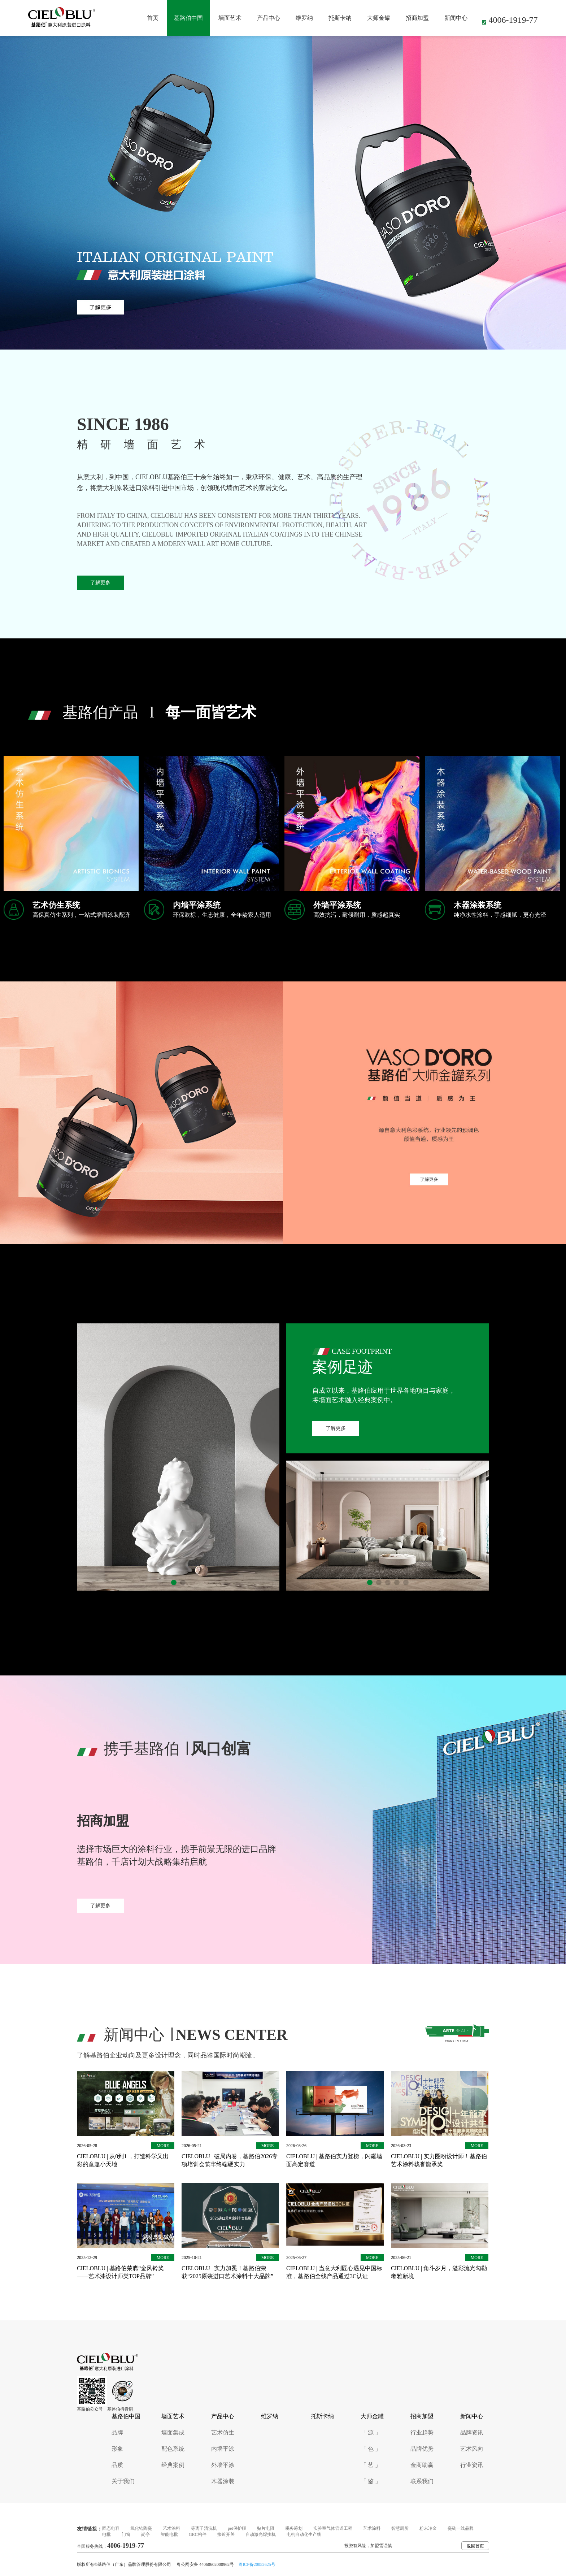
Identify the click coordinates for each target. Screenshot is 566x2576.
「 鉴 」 (371, 2481)
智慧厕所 (400, 2528)
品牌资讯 (471, 2432)
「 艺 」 (371, 2465)
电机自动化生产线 (304, 2534)
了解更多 (100, 582)
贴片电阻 (265, 2528)
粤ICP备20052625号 (256, 2564)
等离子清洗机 (204, 2528)
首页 (152, 18)
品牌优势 (422, 2449)
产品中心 (268, 18)
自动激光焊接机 (260, 2534)
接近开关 (226, 2534)
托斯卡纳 (340, 18)
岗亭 (145, 2534)
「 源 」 (371, 2432)
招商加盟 (417, 18)
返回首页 (475, 2546)
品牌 (117, 2432)
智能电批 (169, 2534)
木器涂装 (222, 2481)
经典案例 (172, 2465)
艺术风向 (471, 2449)
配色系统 (172, 2449)
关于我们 (123, 2481)
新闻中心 (455, 18)
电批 (106, 2534)
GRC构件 (197, 2534)
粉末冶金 (428, 2528)
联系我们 (422, 2481)
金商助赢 (422, 2465)
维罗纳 (304, 18)
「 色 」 (371, 2449)
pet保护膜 (237, 2528)
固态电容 (110, 2528)
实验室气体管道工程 (332, 2528)
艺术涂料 (171, 2528)
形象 (117, 2449)
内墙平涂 (222, 2449)
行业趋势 (422, 2432)
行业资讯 (471, 2465)
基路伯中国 (188, 18)
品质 (117, 2465)
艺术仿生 (222, 2432)
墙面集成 (172, 2432)
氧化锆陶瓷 (141, 2528)
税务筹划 (293, 2528)
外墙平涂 (222, 2465)
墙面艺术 (229, 18)
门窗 (126, 2534)
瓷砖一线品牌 (461, 2528)
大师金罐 (378, 18)
